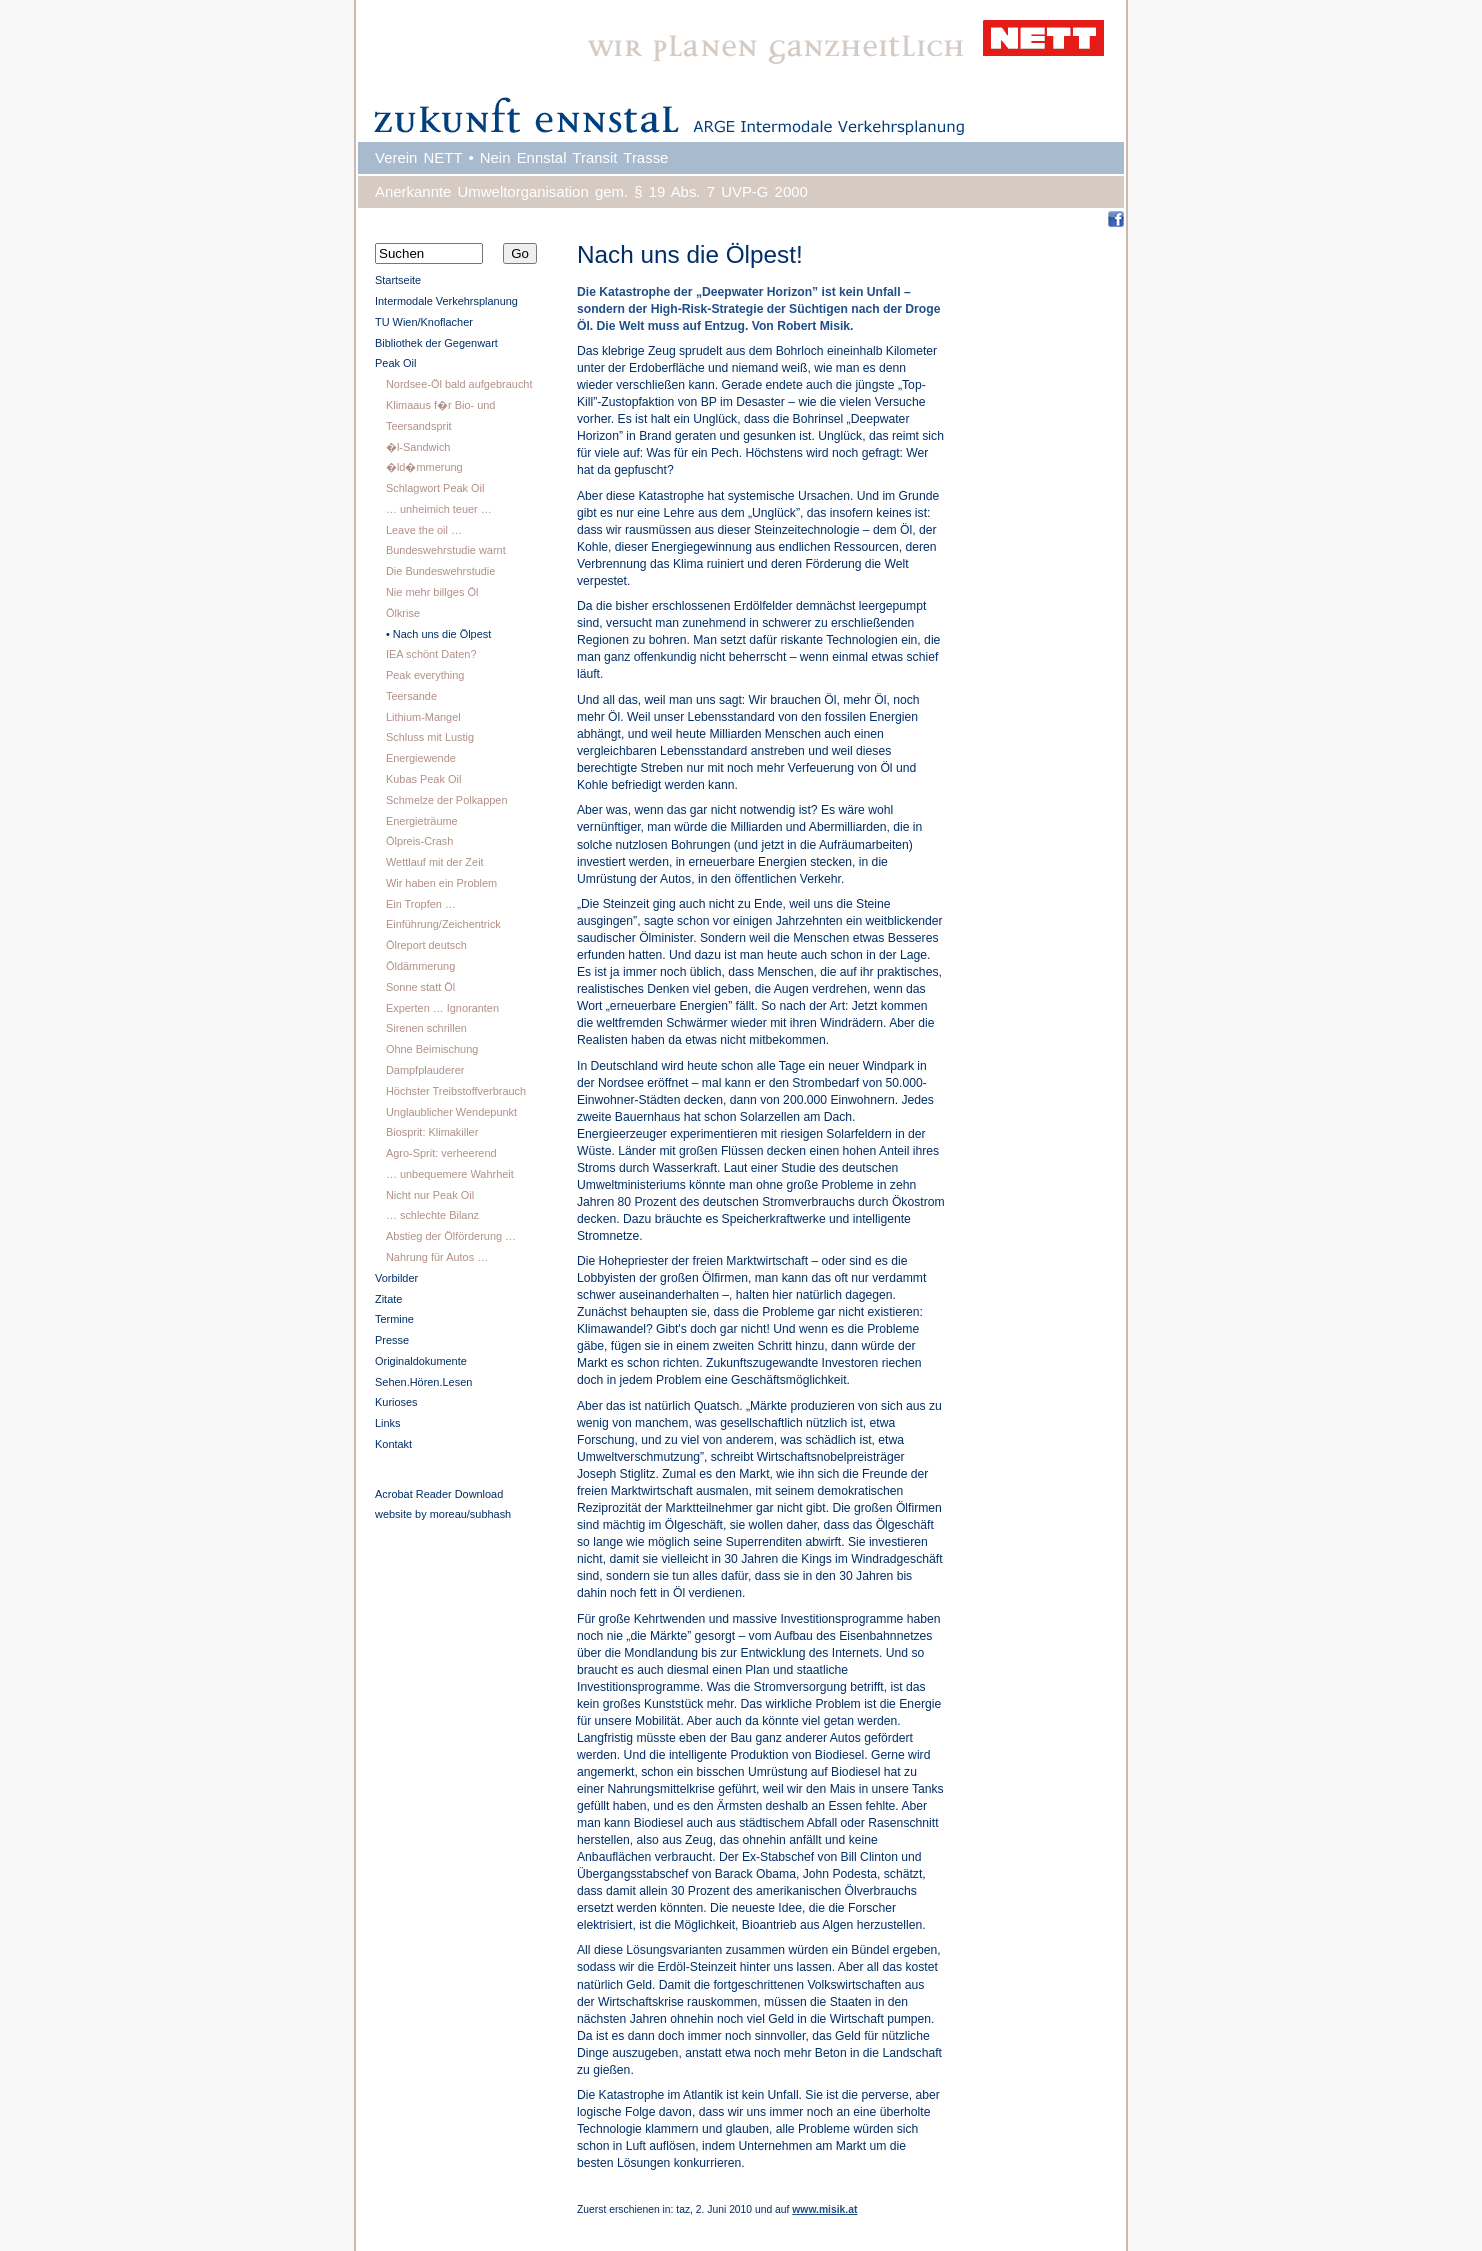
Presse (392, 1340)
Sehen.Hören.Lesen (423, 1382)
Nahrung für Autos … (437, 1257)
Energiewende (421, 758)
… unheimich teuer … (439, 509)
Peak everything (425, 675)
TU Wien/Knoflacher (424, 322)
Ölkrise (403, 613)
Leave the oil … (424, 530)
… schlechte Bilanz (432, 1215)
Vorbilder (396, 1278)
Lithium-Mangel (423, 717)
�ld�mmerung (424, 467)
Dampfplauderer (425, 1070)
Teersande (411, 696)
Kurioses (396, 1402)
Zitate (388, 1299)
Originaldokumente (421, 1361)
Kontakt (393, 1444)
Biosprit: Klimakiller (432, 1132)
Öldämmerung (420, 966)
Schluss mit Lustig (430, 737)
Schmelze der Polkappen (447, 800)
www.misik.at (824, 2209)
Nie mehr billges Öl (432, 592)
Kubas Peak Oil (423, 779)
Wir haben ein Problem (441, 883)
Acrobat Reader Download (439, 1494)
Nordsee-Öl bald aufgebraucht (459, 384)
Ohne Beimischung (432, 1049)
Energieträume (422, 821)
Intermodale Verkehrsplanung (446, 301)
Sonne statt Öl (420, 987)
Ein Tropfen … (421, 904)
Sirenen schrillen (426, 1028)
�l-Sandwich (418, 447)
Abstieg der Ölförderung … (451, 1236)
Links (388, 1423)
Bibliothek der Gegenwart (436, 343)
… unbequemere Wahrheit (450, 1174)
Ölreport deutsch (426, 945)
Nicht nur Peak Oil (430, 1195)
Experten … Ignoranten (442, 1008)
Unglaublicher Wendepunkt (451, 1112)
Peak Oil (395, 363)
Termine (394, 1319)
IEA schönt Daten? (431, 654)
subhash (490, 1514)
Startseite (398, 280)
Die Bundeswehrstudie (440, 571)
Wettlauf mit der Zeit (435, 862)
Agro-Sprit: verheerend (441, 1153)
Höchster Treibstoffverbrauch (456, 1091)
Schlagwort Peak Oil (435, 488)
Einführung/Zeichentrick (443, 924)
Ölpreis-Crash (419, 841)
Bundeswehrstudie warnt (446, 550)
